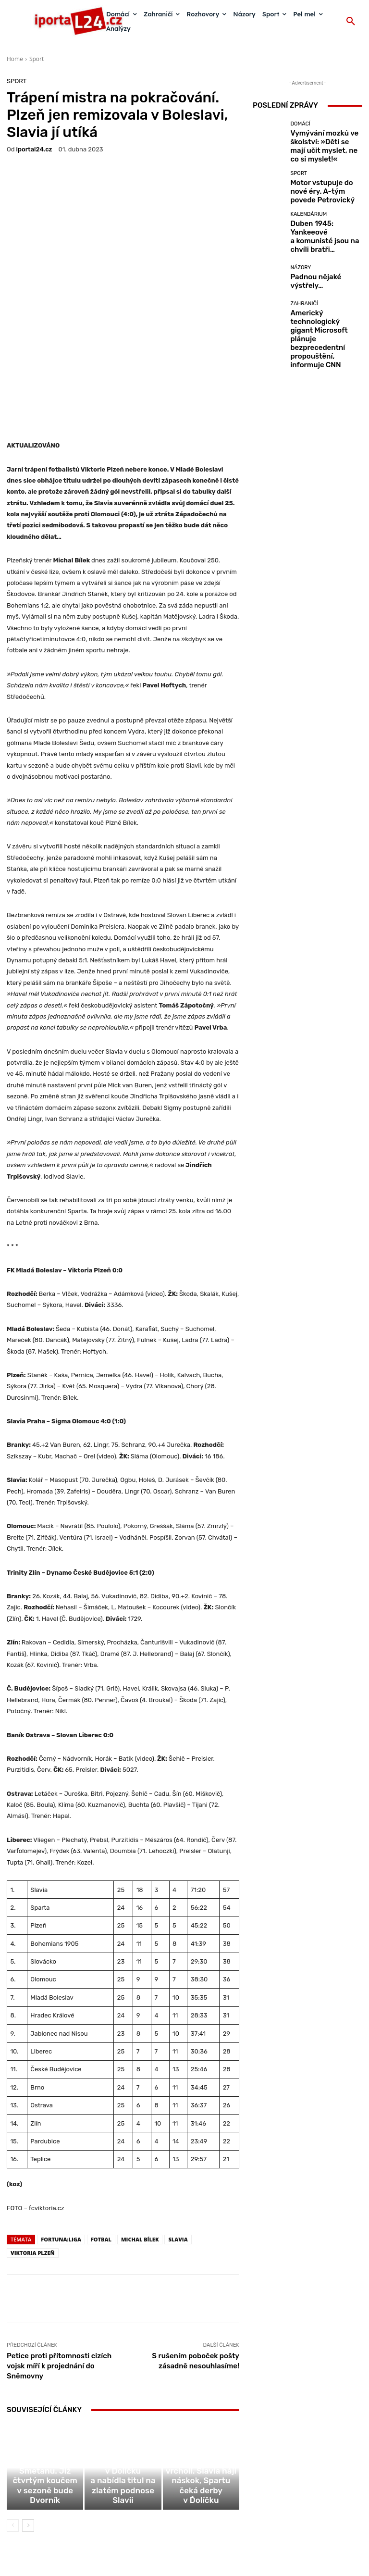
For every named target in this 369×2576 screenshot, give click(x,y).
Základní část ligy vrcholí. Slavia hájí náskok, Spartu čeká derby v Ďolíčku (201, 2401)
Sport (36, 59)
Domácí (300, 126)
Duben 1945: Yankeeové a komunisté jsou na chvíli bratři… (323, 221)
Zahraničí (304, 284)
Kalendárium (308, 207)
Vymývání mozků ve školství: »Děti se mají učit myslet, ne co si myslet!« (323, 141)
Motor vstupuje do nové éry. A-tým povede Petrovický (325, 181)
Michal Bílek (140, 2137)
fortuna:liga (61, 2137)
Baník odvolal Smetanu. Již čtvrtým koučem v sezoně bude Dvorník (45, 2401)
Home (15, 59)
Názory (300, 253)
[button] (350, 21)
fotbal (101, 2137)
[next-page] (28, 2432)
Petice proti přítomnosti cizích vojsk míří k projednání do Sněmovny (59, 2264)
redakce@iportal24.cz (201, 2516)
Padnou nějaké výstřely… (321, 262)
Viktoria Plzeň (33, 2151)
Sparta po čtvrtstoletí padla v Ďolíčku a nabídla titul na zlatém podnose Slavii (123, 2401)
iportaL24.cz (34, 149)
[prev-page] (13, 2432)
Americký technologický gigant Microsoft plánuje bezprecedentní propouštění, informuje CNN (325, 302)
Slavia (177, 2137)
